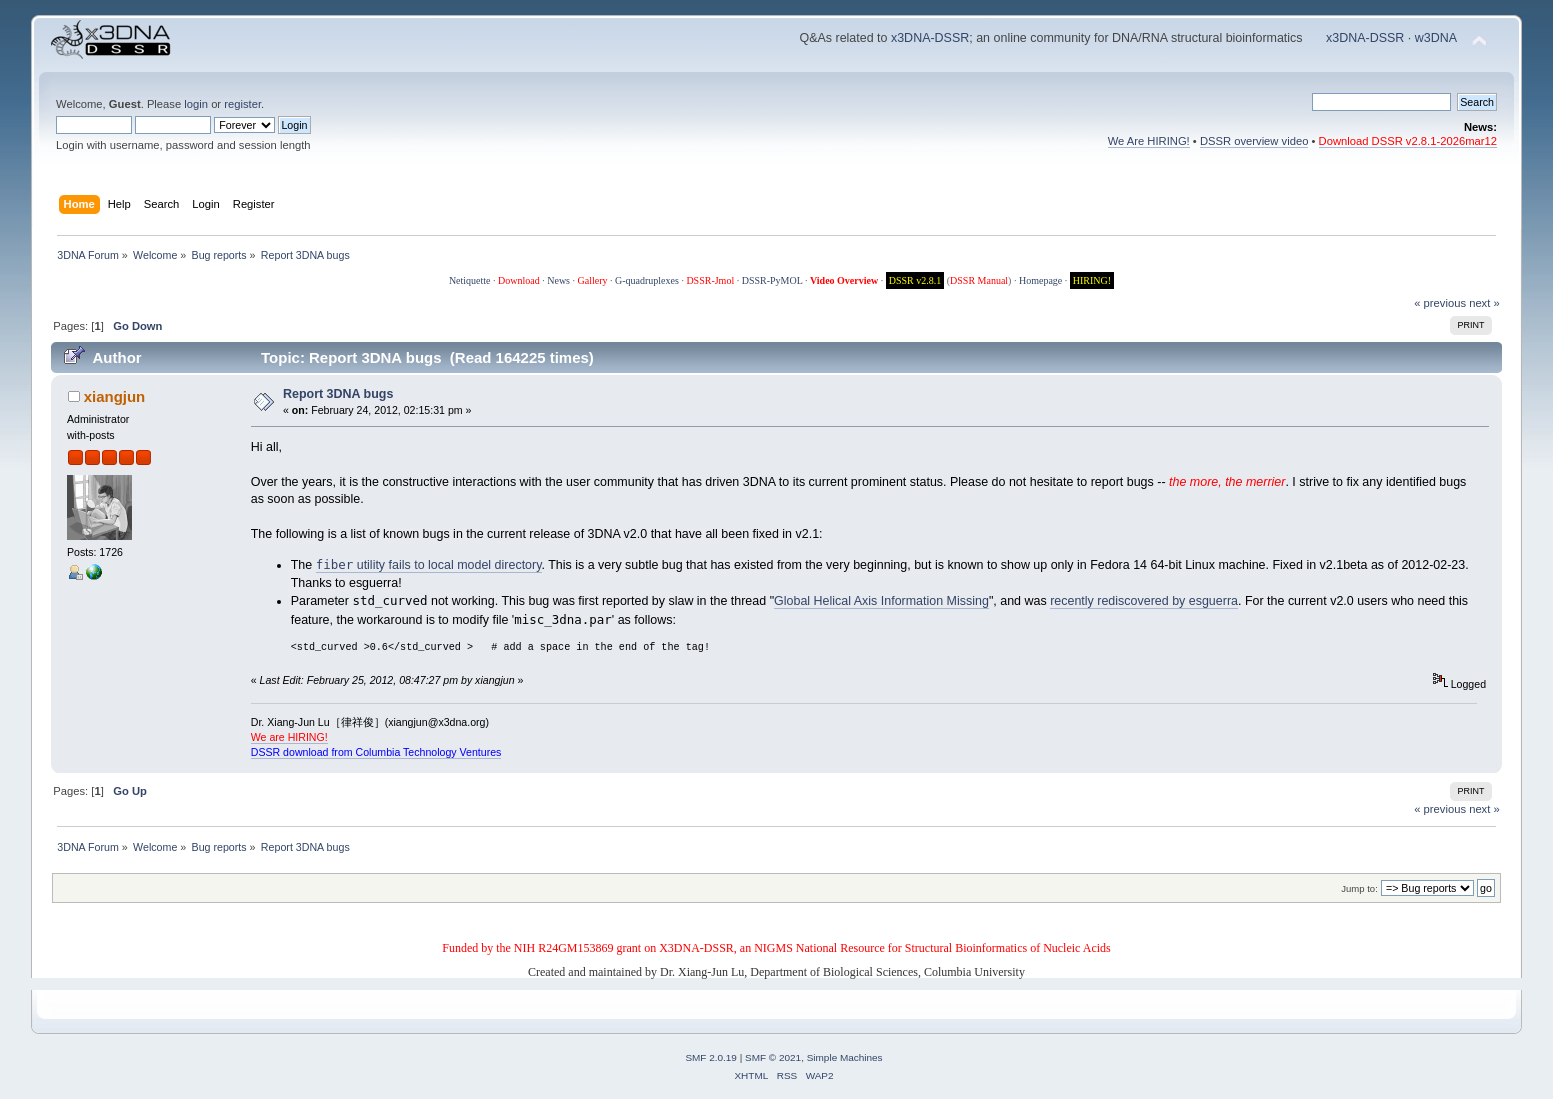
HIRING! (1092, 280)
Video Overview (844, 280)
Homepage (1040, 280)
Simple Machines (845, 1057)
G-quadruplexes (647, 280)
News (558, 280)
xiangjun (115, 396)
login (196, 104)
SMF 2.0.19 (711, 1057)
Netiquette (470, 280)
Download (519, 280)
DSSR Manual (979, 280)
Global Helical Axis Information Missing (881, 601)
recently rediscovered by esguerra (1144, 601)
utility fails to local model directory (429, 565)
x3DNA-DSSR (930, 38)
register (242, 104)
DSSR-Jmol (710, 280)
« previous (1440, 303)
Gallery (593, 280)
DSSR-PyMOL (772, 280)
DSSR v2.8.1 (915, 280)
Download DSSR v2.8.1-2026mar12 (1408, 141)
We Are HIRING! (1149, 141)
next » (1484, 303)
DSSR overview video (1254, 141)
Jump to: (1359, 888)
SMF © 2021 (773, 1057)
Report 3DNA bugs (338, 394)
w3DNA (1436, 38)
